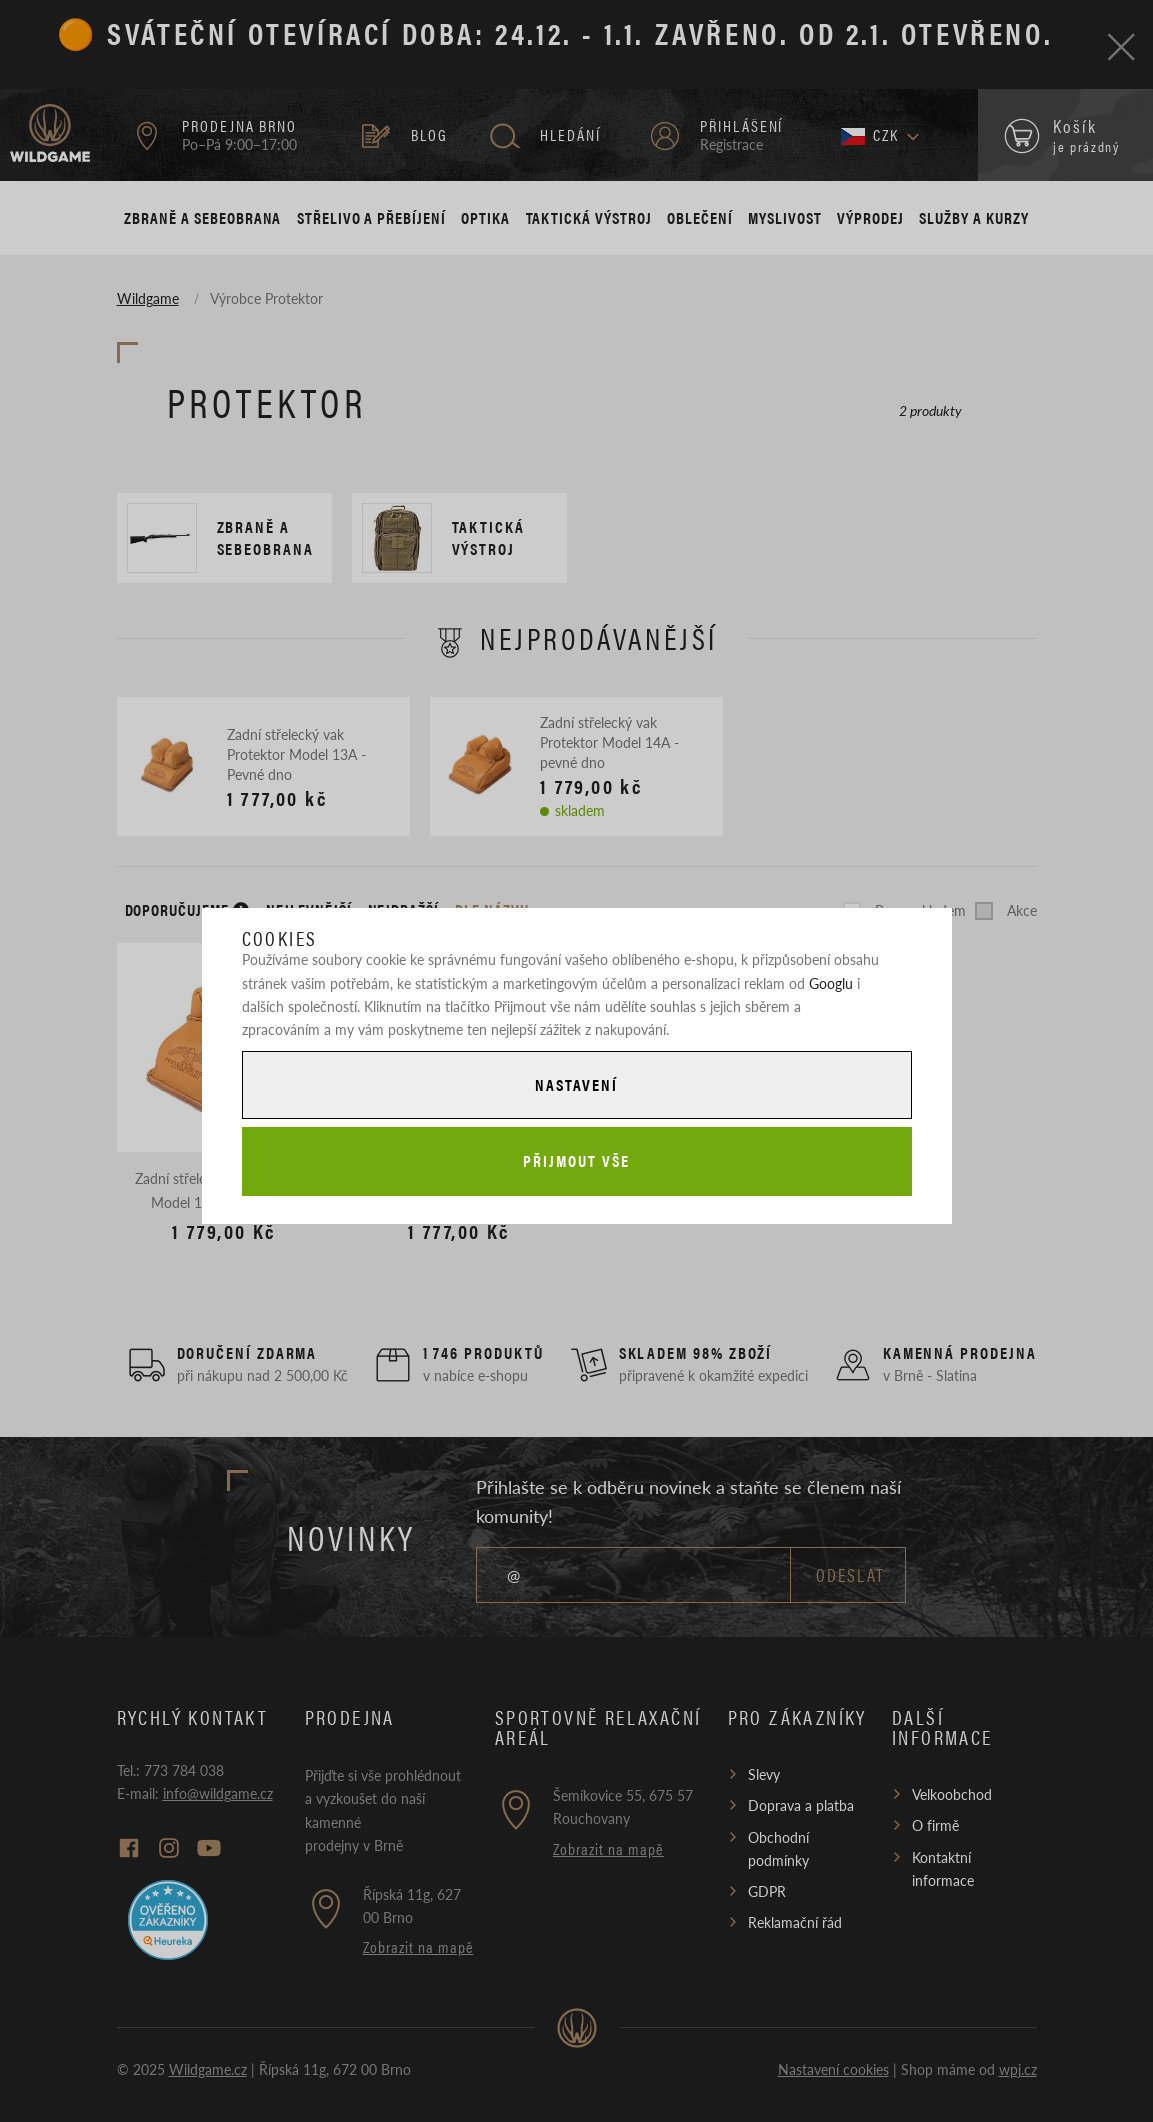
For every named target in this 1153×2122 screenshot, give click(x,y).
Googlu (831, 983)
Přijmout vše (576, 1160)
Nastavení (576, 1084)
